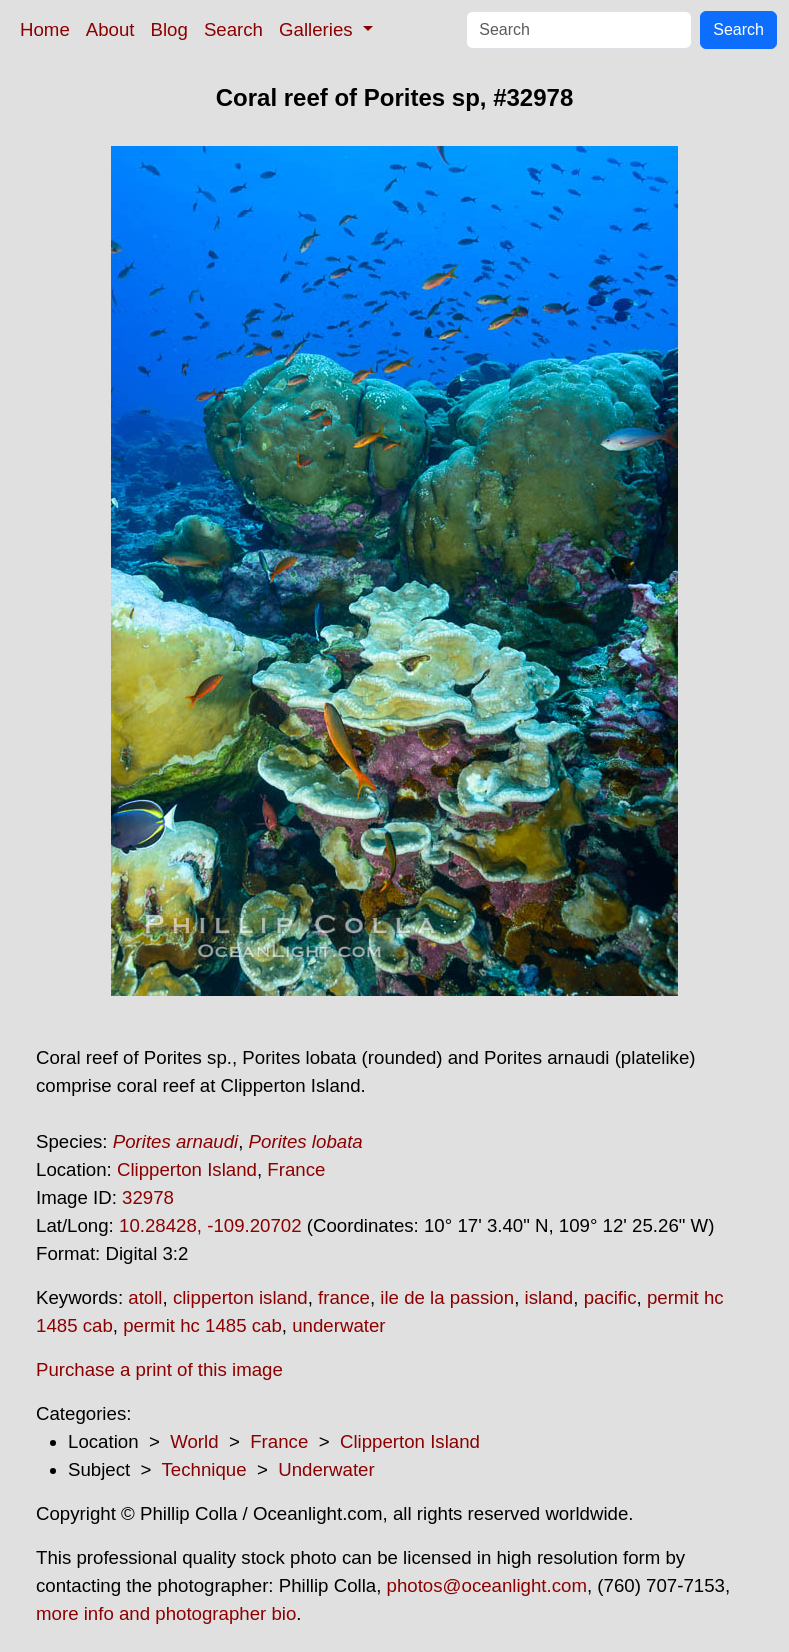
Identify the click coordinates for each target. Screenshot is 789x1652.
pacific (610, 1297)
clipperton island (240, 1297)
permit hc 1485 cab (202, 1325)
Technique (204, 1469)
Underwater (326, 1469)
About (110, 29)
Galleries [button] (318, 29)
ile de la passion (447, 1297)
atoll (145, 1297)
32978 (148, 1197)
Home (45, 29)
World (194, 1441)
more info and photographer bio (166, 1613)
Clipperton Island (187, 1169)
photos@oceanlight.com (487, 1585)
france (344, 1297)
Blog (169, 29)
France (296, 1169)
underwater (338, 1325)
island (549, 1297)
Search (233, 29)
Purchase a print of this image (159, 1369)
